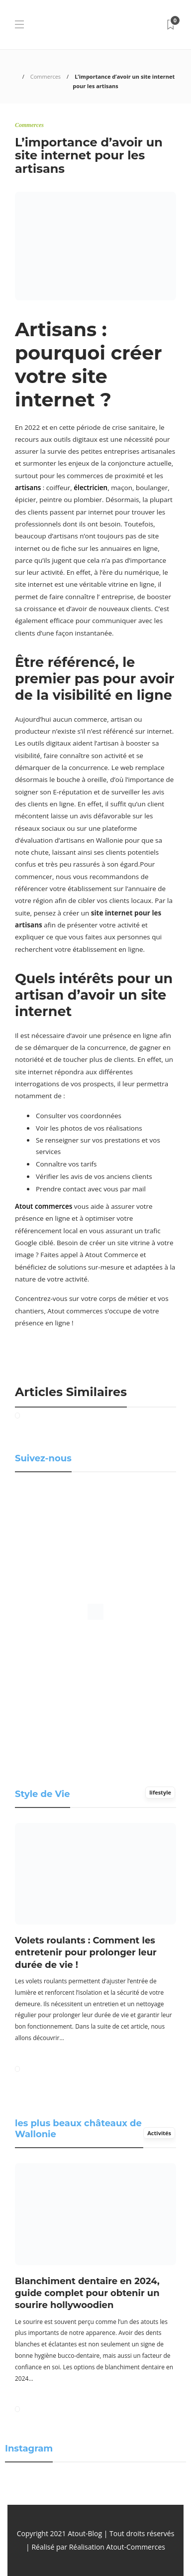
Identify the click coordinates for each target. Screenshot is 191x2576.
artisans (28, 487)
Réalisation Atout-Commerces (117, 2547)
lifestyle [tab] (160, 1792)
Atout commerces (43, 1206)
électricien (90, 487)
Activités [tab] (159, 2133)
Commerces (45, 76)
